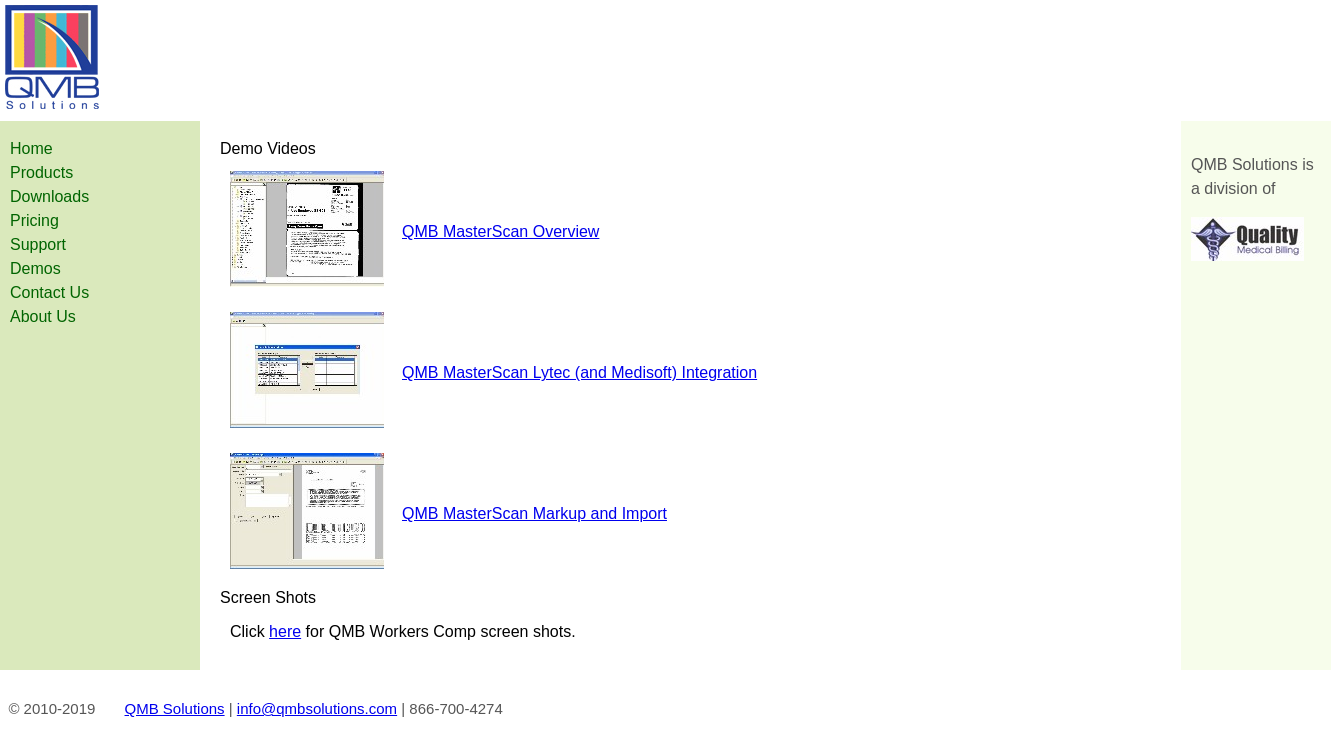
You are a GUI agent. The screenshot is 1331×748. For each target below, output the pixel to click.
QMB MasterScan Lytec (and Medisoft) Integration (579, 372)
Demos (35, 268)
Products (41, 172)
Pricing (34, 220)
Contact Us (49, 292)
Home (31, 148)
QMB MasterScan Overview (500, 231)
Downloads (49, 196)
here (285, 631)
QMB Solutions (175, 708)
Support (38, 244)
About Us (43, 316)
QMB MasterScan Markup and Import (534, 513)
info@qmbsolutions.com (317, 708)
